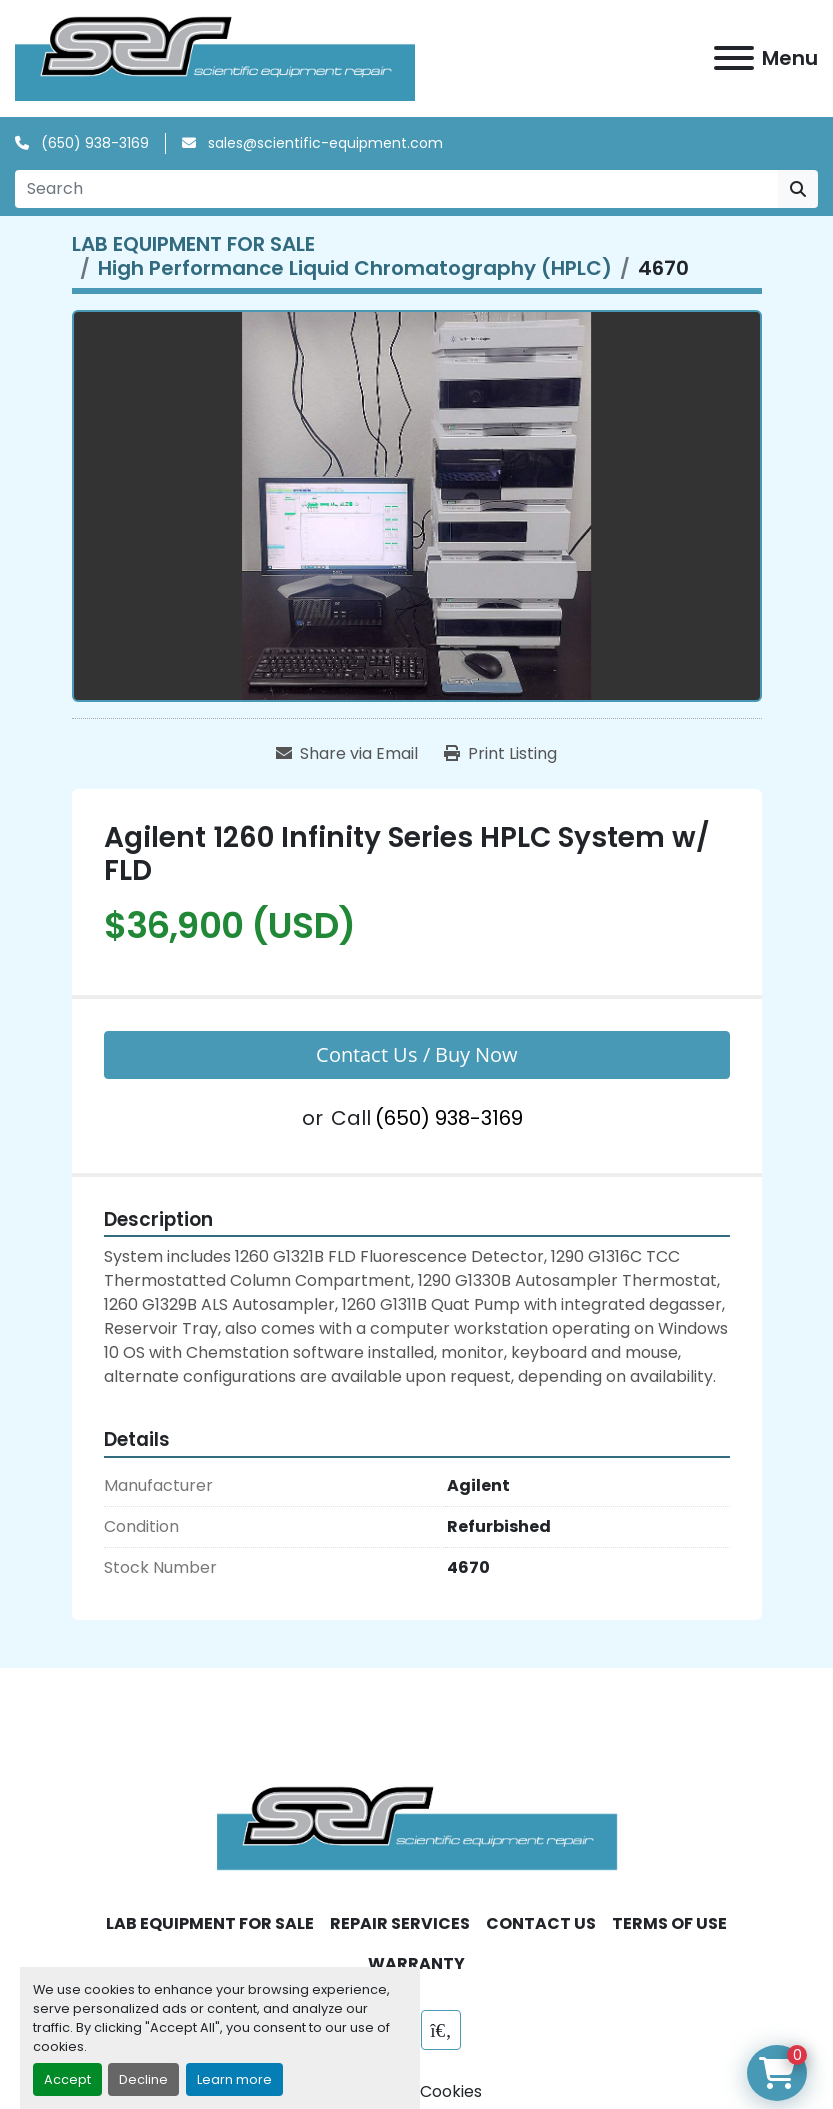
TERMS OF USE (669, 1923)
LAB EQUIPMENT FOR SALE (210, 1923)
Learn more (234, 2079)
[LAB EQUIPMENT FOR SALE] (193, 244)
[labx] (441, 2030)
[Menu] (734, 58)
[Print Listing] (500, 754)
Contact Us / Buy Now (417, 1054)
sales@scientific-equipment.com (323, 143)
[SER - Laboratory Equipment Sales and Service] (417, 1827)
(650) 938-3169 (93, 143)
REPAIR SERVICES (400, 1923)
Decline (143, 2079)
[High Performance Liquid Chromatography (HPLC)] (355, 268)
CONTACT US (541, 1923)
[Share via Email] (347, 754)
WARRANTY (416, 1963)
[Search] (396, 189)
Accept (67, 2079)
